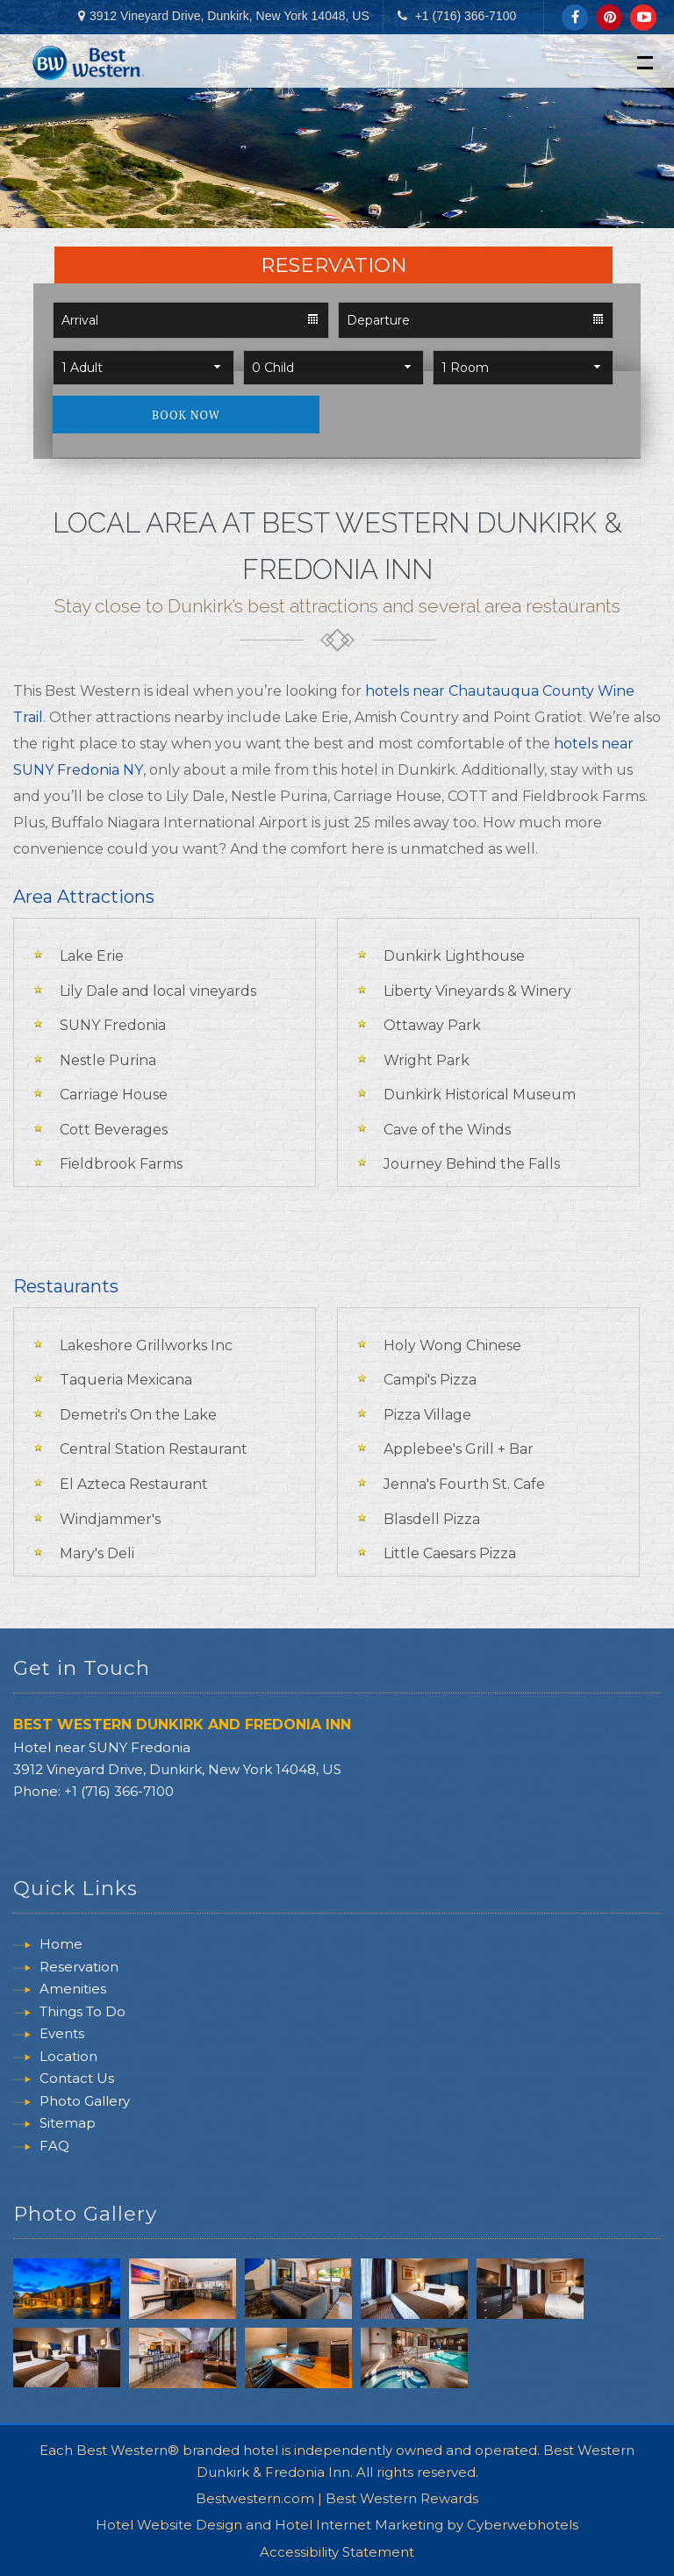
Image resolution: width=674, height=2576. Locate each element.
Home (60, 1946)
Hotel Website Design (169, 2519)
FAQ (54, 2147)
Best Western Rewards (402, 2492)
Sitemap (67, 2125)
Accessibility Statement (337, 2545)
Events (61, 2036)
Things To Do (82, 2013)
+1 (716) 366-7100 (466, 16)
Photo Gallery (84, 2102)
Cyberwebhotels (522, 2519)
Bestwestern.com (255, 2492)
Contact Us (76, 2080)
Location (68, 2058)
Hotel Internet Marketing (359, 2519)
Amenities (72, 1991)
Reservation (78, 1968)
